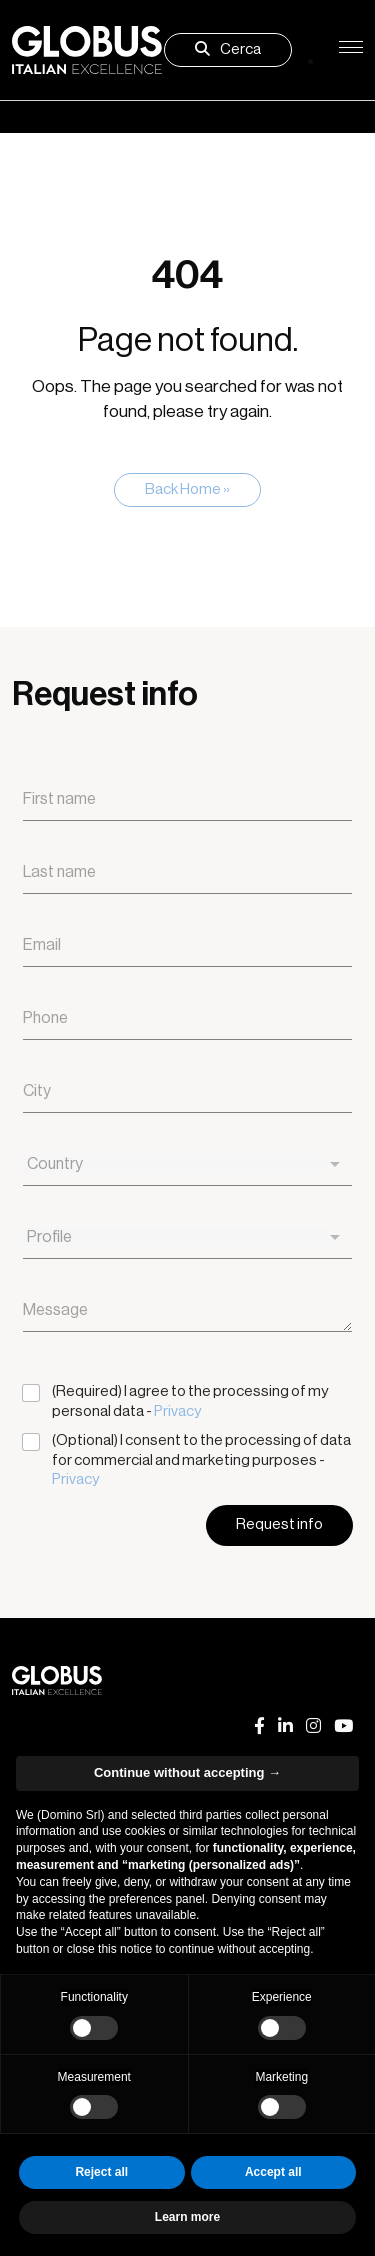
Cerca (228, 49)
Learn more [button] (187, 2217)
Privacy (177, 1411)
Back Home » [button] (187, 489)
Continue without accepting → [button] (187, 1772)
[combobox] (187, 1164)
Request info (279, 1524)
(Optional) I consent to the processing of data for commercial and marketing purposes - (201, 1460)
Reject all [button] (101, 2172)
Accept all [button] (273, 2172)
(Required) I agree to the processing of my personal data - (190, 1401)
